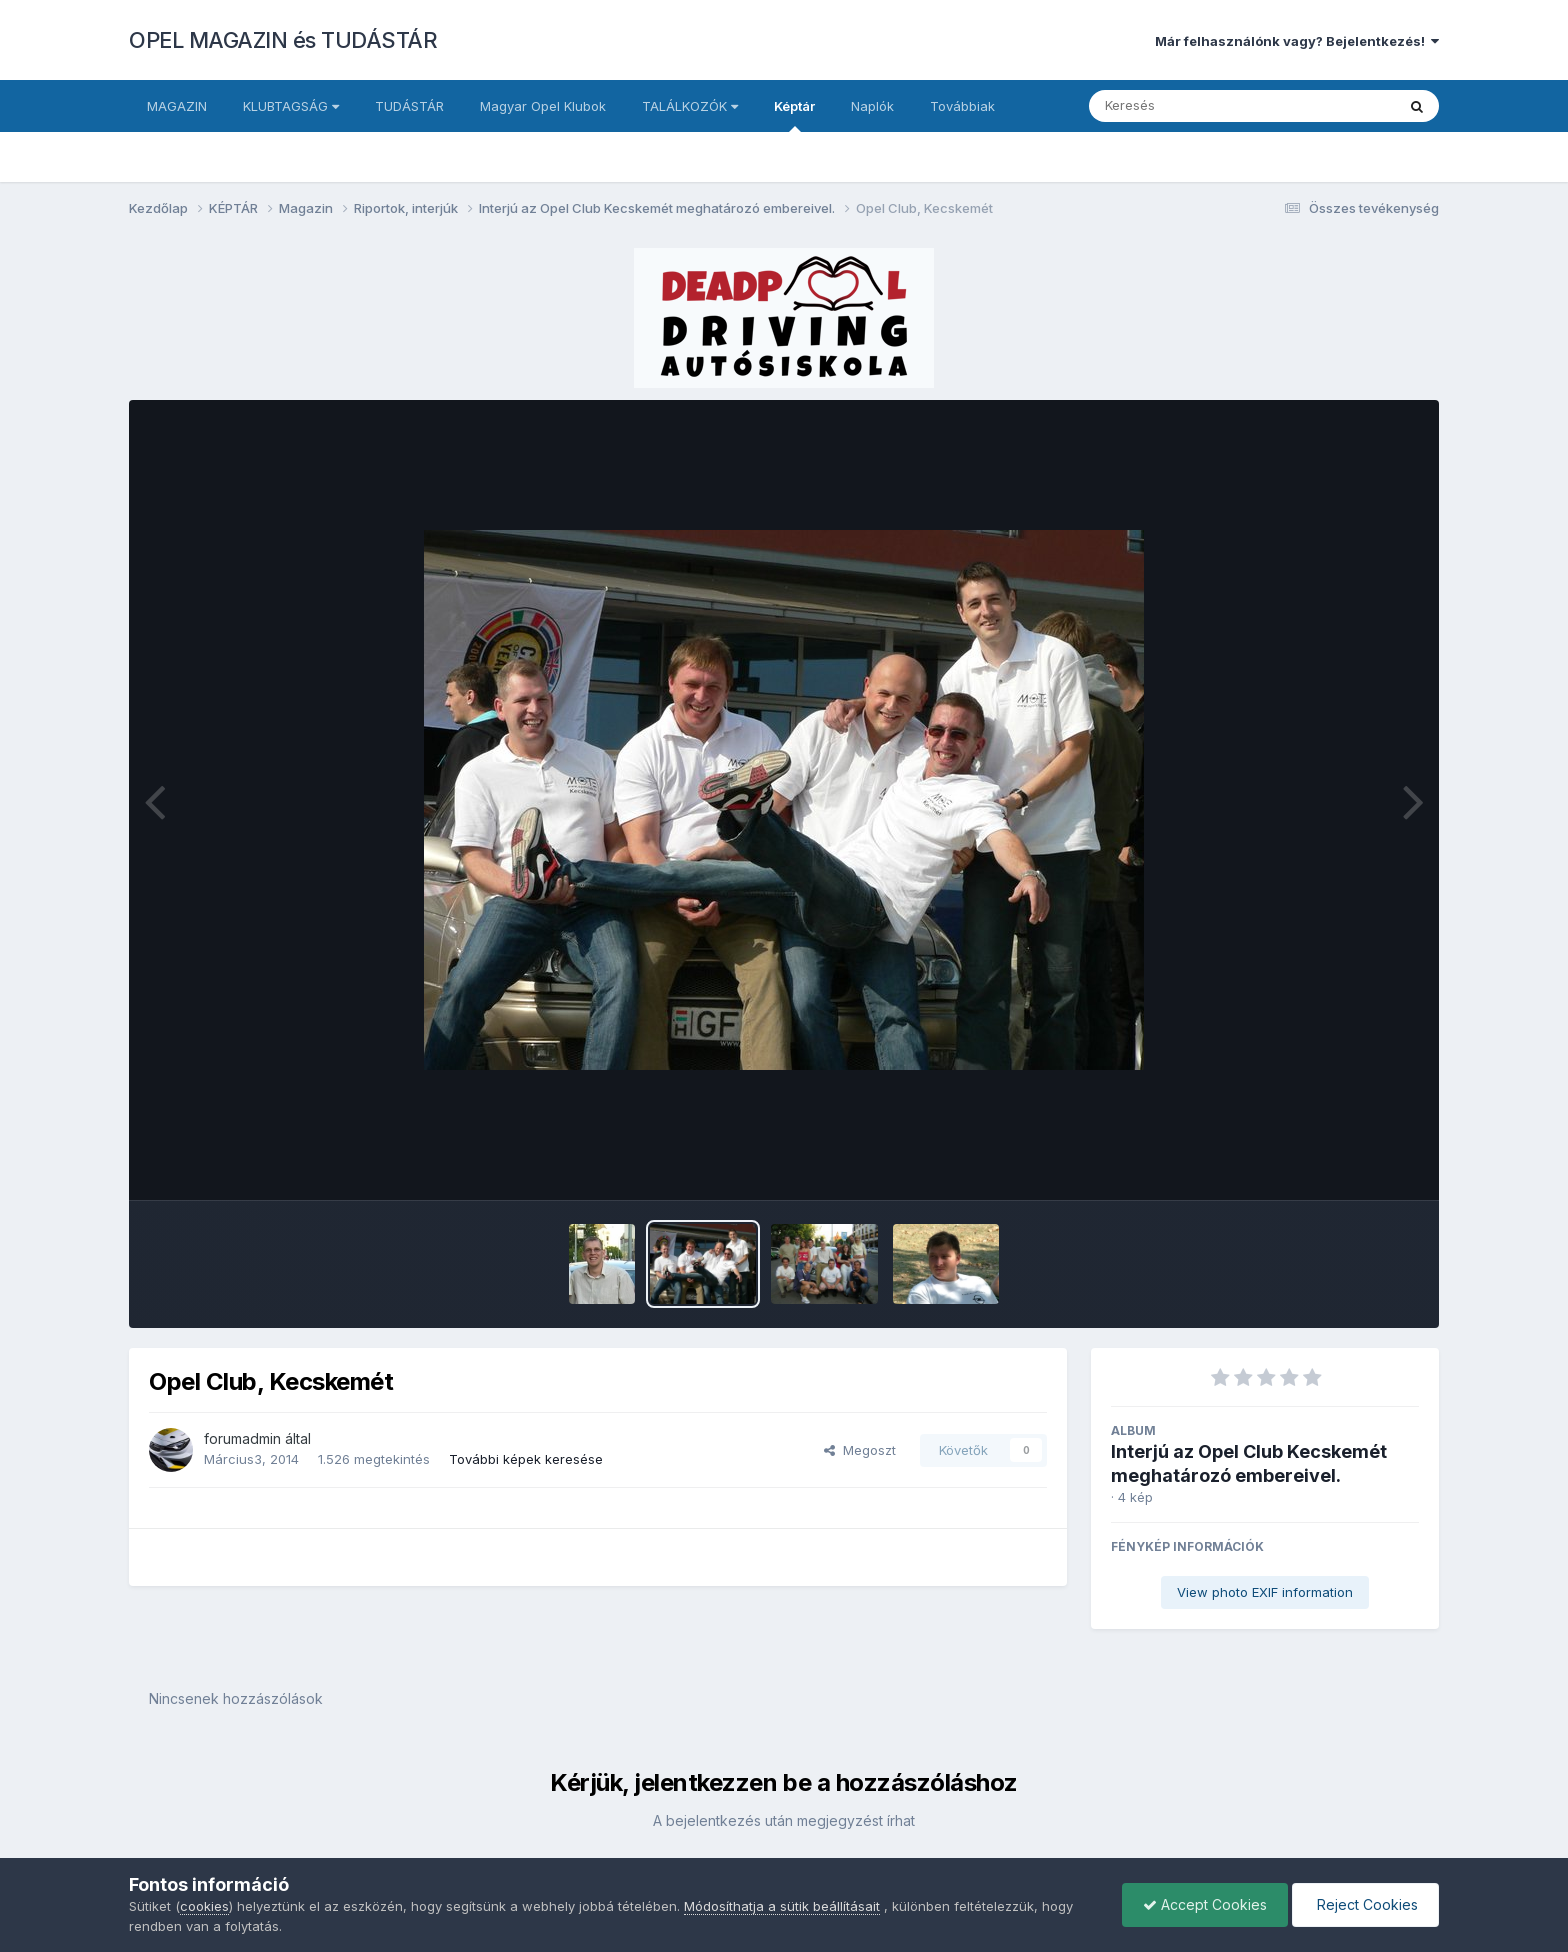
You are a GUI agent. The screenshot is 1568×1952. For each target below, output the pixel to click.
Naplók (872, 106)
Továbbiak (962, 106)
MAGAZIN (177, 106)
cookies (204, 1906)
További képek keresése (526, 1459)
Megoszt (860, 1450)
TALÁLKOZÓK (690, 106)
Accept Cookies (1205, 1904)
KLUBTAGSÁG (291, 106)
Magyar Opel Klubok (543, 106)
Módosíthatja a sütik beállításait (782, 1906)
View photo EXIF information (1265, 1592)
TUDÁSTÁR (409, 106)
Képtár (794, 115)
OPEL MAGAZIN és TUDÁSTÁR (283, 40)
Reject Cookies (1365, 1904)
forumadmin (242, 1438)
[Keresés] (1187, 106)
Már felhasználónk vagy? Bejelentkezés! (1297, 41)
